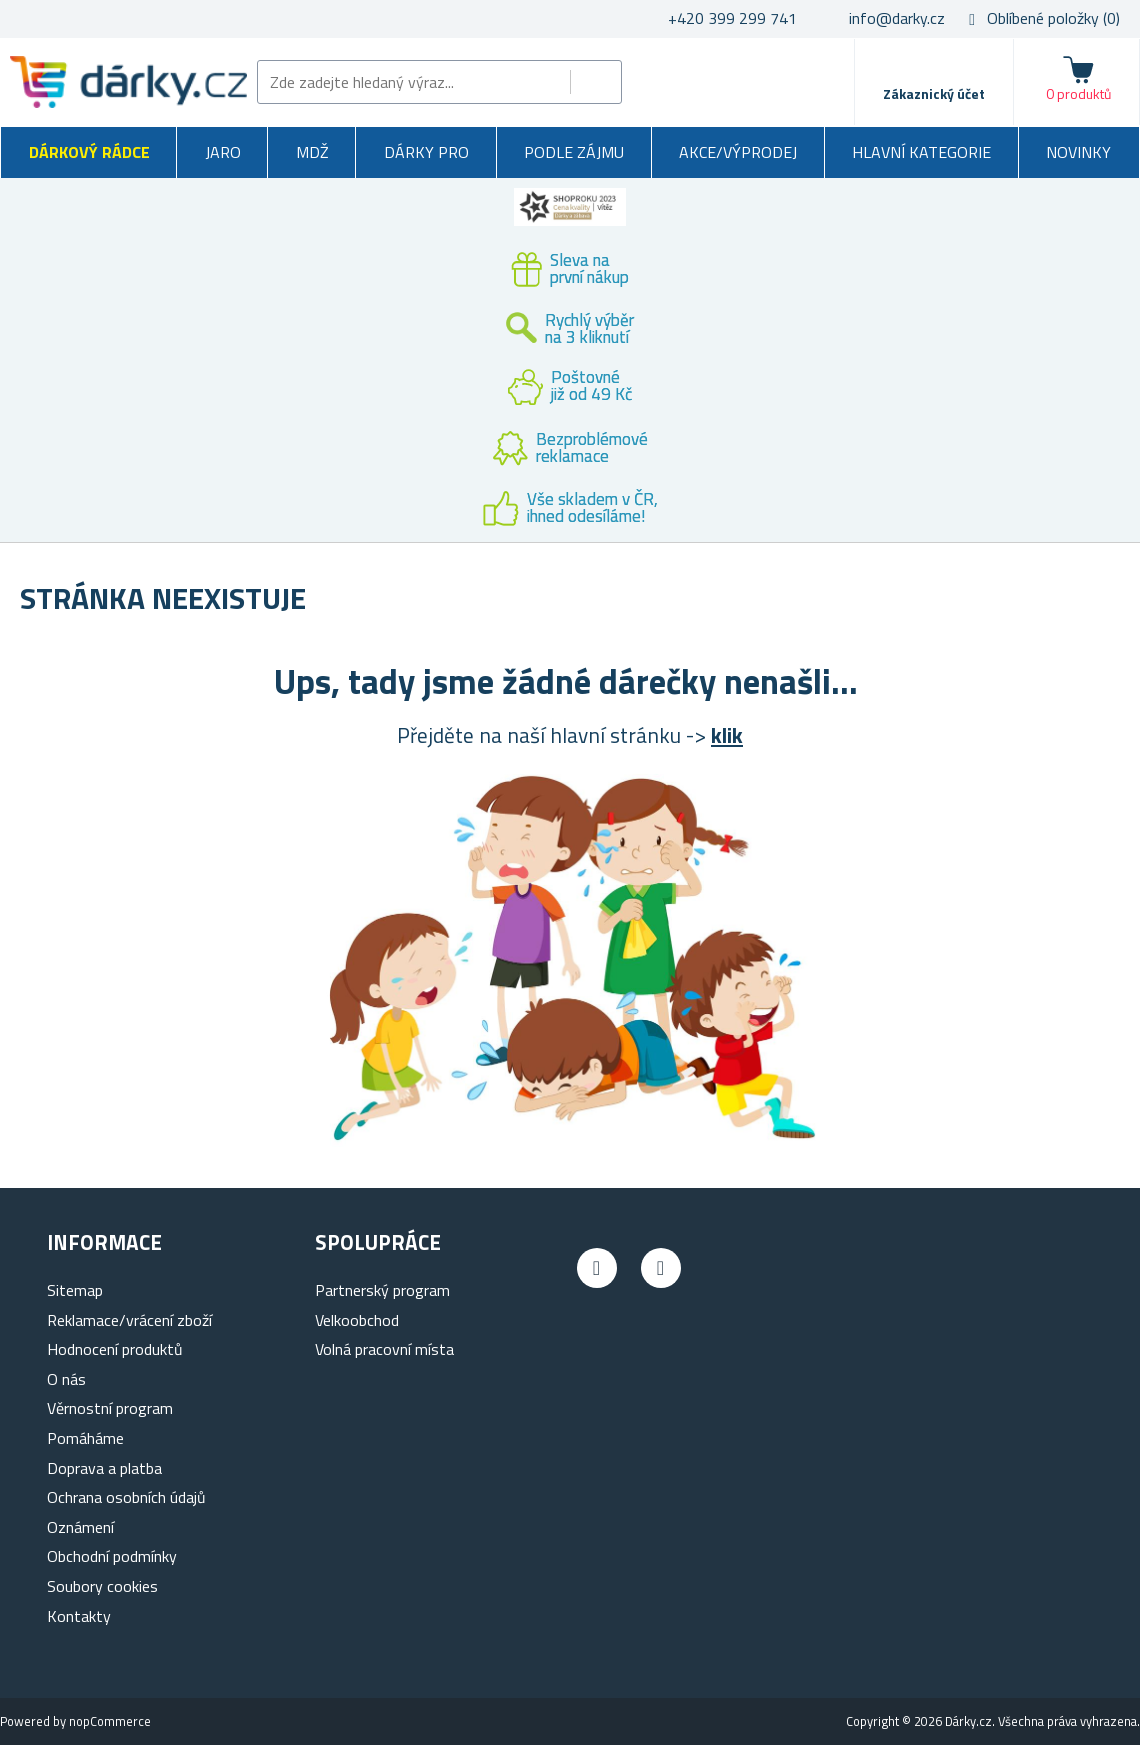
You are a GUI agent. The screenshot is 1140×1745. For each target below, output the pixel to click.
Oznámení (80, 1527)
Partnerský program (382, 1290)
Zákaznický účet (934, 93)
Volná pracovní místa (384, 1349)
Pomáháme (85, 1438)
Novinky (1078, 152)
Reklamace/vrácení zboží (129, 1320)
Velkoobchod (357, 1320)
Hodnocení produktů (115, 1349)
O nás (66, 1379)
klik (727, 735)
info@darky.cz (897, 18)
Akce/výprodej (738, 152)
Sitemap (75, 1290)
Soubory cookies (102, 1586)
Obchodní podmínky (112, 1556)
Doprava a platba (104, 1468)
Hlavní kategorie (921, 152)
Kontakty (79, 1616)
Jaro (223, 152)
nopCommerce (110, 1721)
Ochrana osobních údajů (126, 1497)
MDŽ (312, 152)
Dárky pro (426, 152)
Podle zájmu (574, 152)
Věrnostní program (110, 1408)
